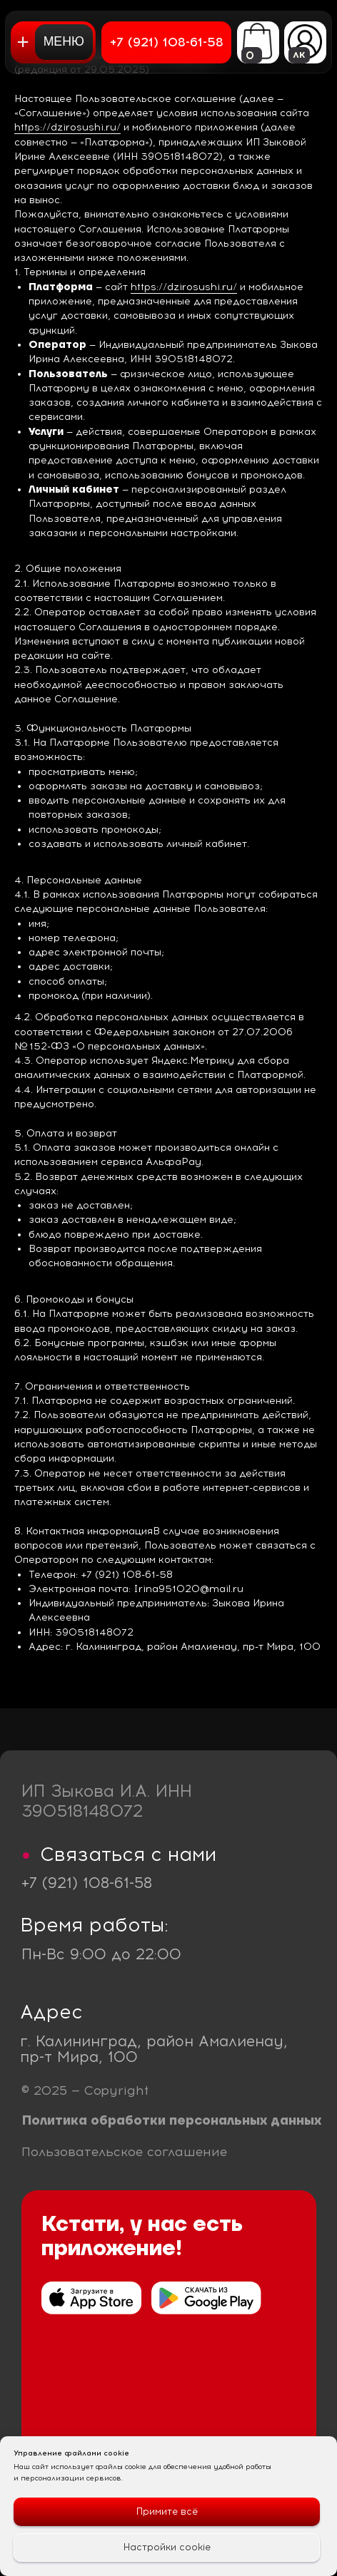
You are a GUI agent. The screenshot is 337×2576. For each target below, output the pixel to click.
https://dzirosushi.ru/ (67, 127)
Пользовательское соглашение (124, 2151)
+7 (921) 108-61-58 (86, 1883)
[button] (53, 42)
